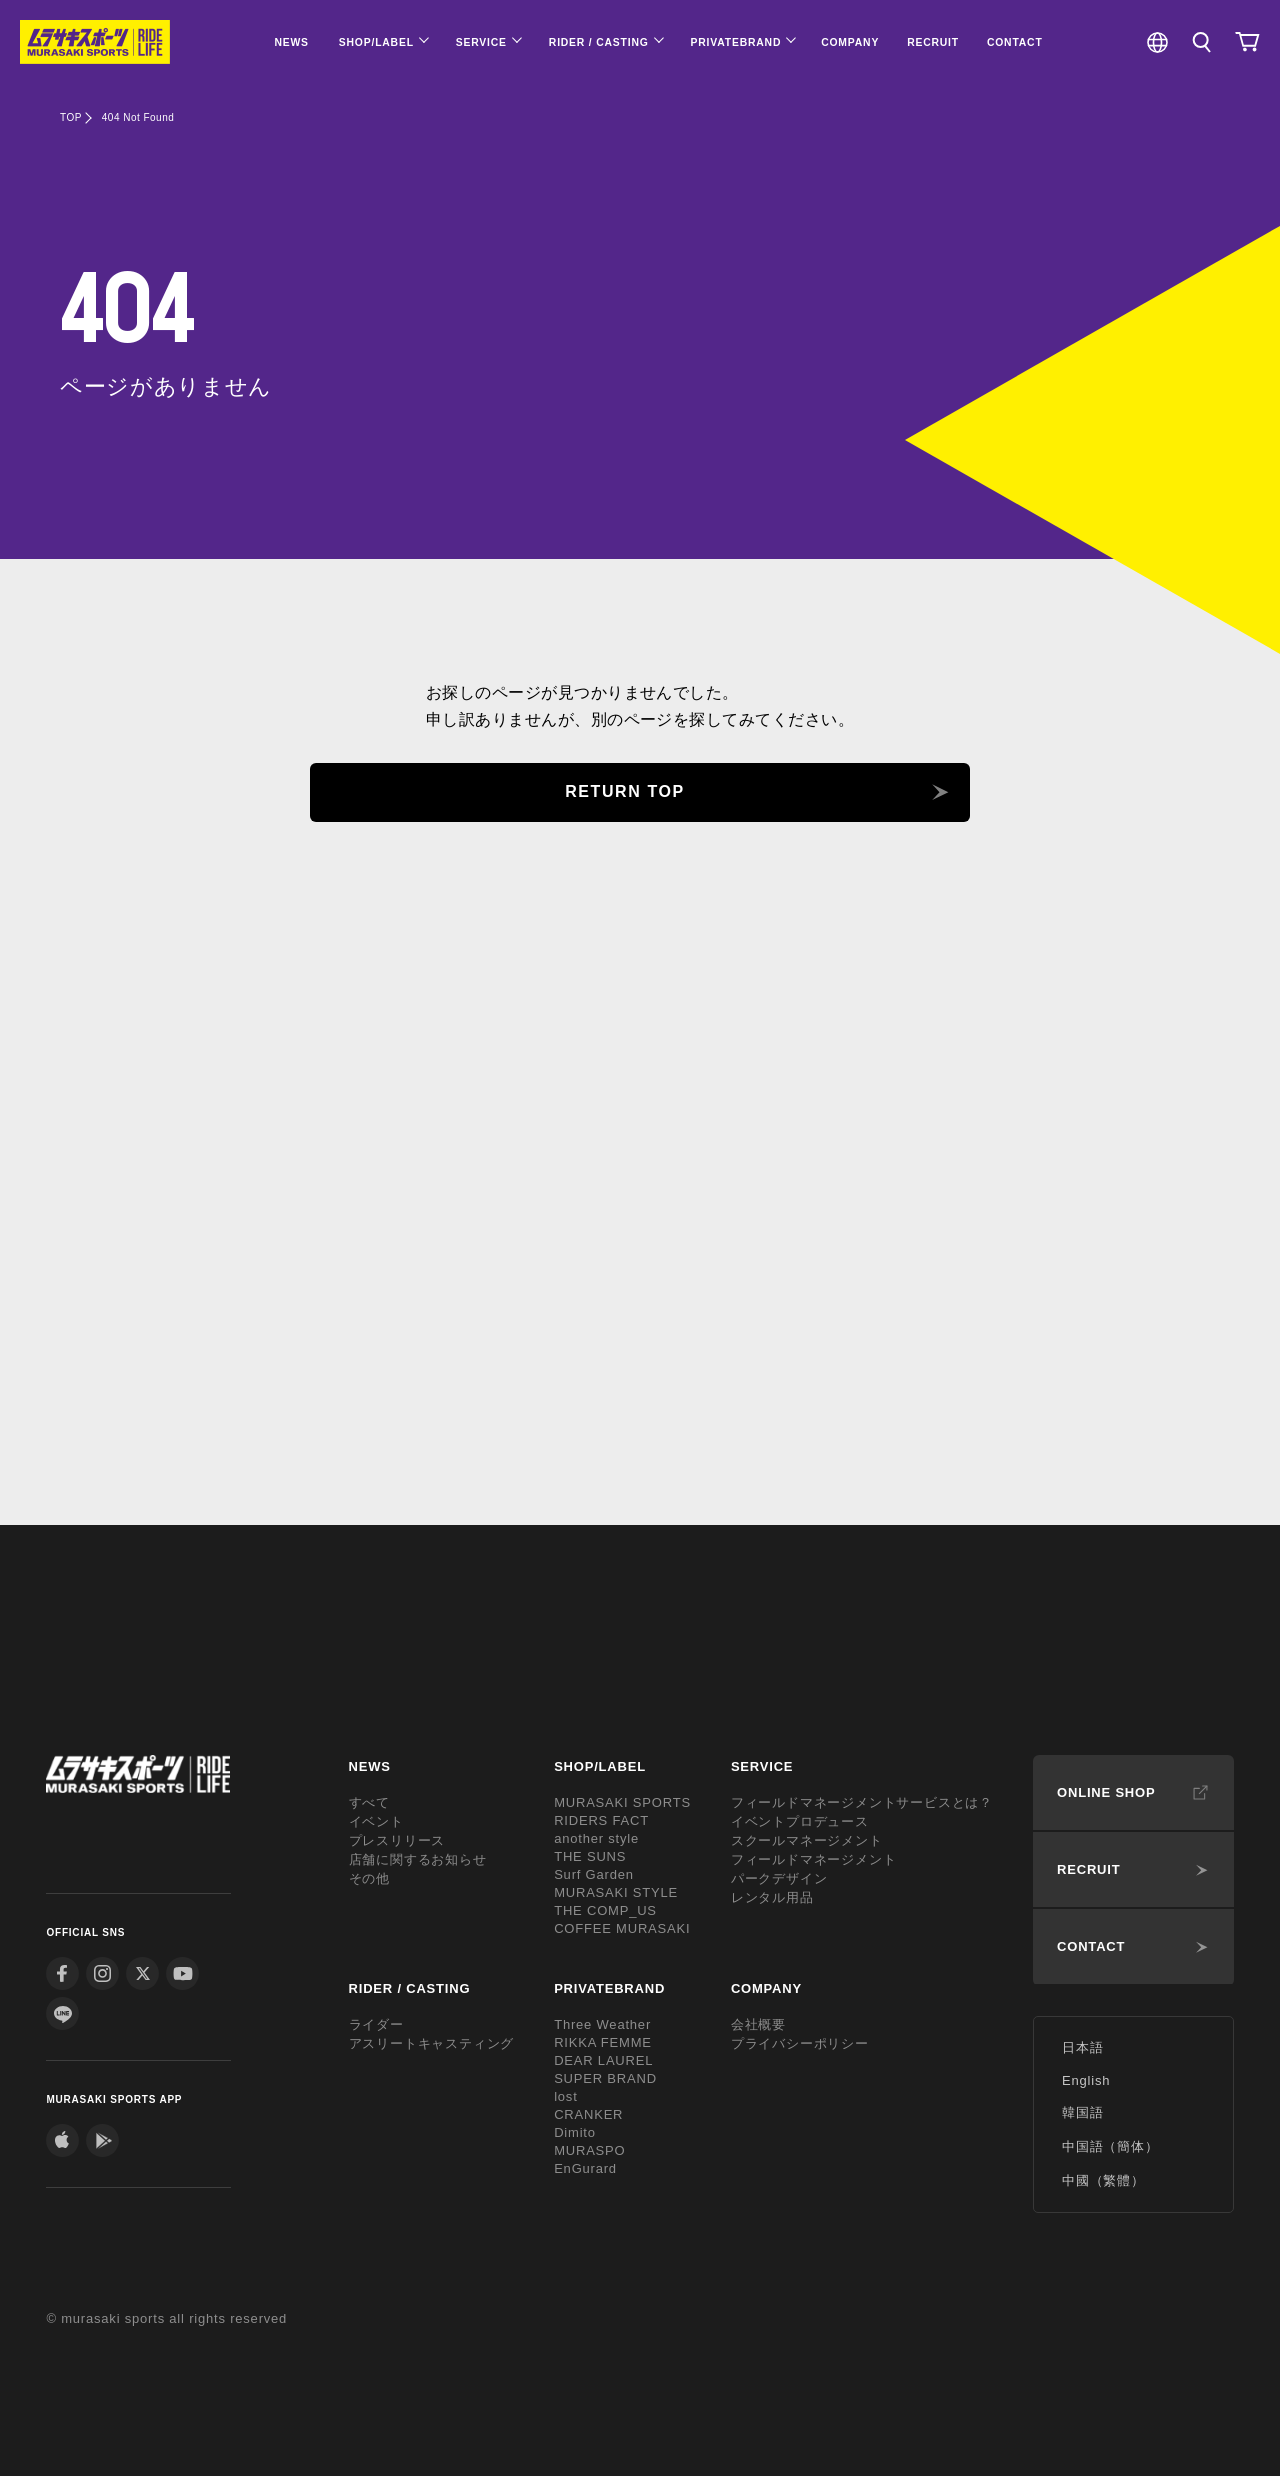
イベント (376, 1821)
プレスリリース (397, 1840)
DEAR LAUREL (603, 2060)
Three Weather (602, 2024)
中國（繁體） (1103, 2180)
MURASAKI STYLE (616, 1892)
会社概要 (758, 2024)
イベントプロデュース (800, 1821)
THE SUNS (590, 1856)
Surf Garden (594, 1874)
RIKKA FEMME (603, 2042)
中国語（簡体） (1110, 2146)
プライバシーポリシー (800, 2043)
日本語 (1082, 2047)
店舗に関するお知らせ (418, 1859)
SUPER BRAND (605, 2078)
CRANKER (588, 2114)
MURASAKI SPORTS (622, 1802)
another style (596, 1838)
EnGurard (585, 2168)
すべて (369, 1802)
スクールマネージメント (807, 1840)
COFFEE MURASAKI (622, 1928)
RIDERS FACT (601, 1820)
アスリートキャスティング (432, 2043)
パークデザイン (779, 1878)
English (1086, 2080)
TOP (71, 117)
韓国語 (1082, 2112)
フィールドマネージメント (814, 1859)
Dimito (575, 2132)
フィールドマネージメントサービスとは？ (862, 1802)
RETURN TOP (625, 791)
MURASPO (589, 2150)
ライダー (376, 2024)
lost (565, 2096)
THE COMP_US (605, 1910)
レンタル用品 (772, 1897)
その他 (369, 1878)
